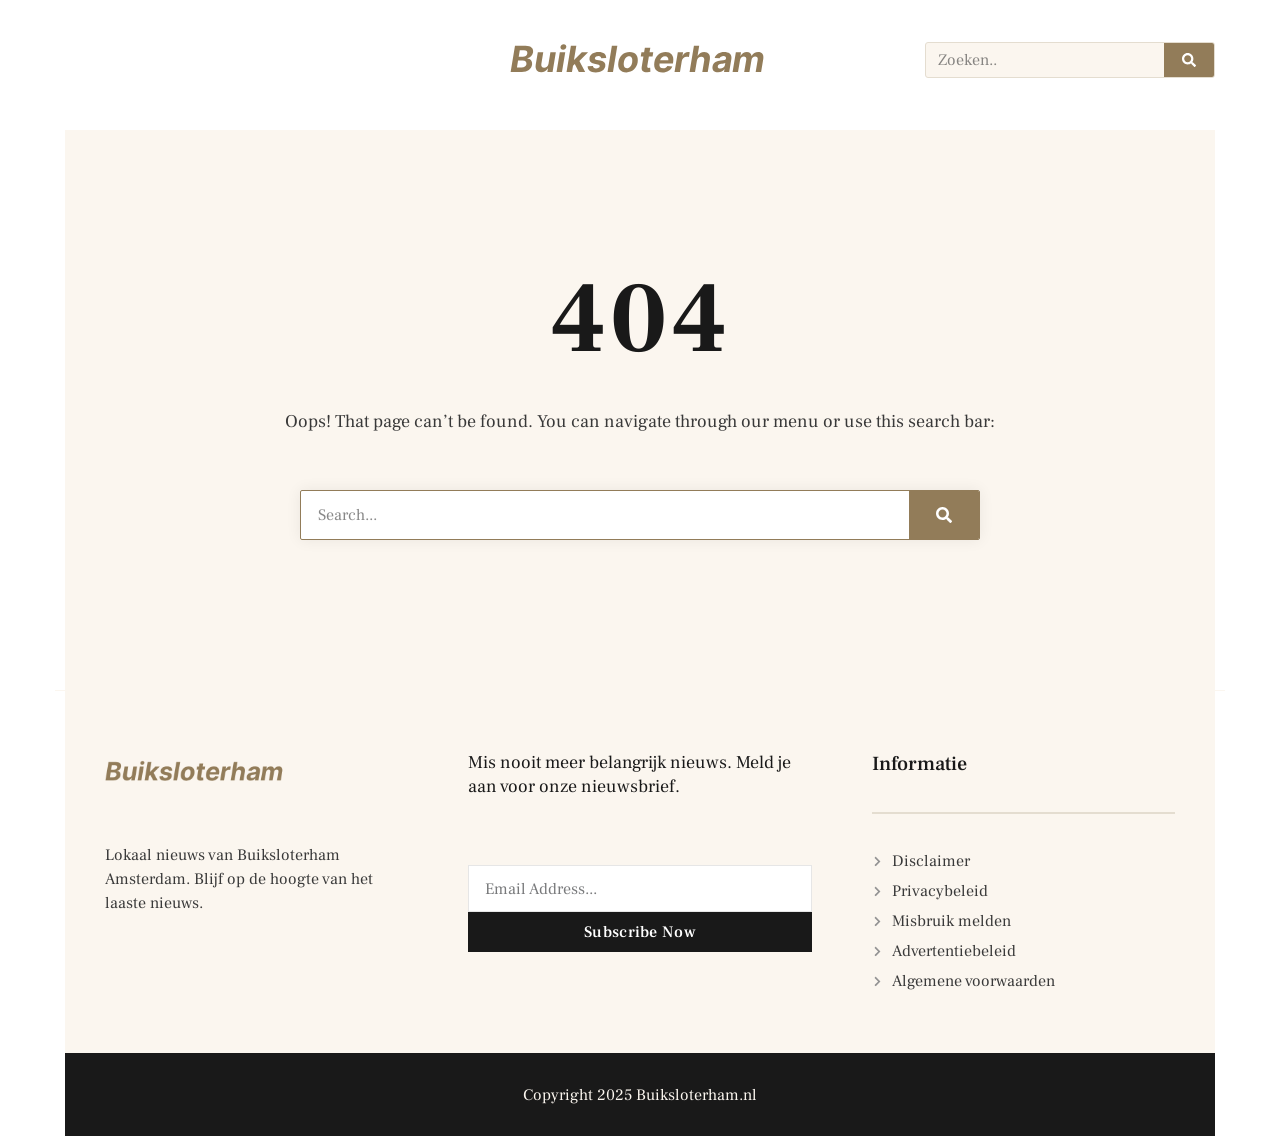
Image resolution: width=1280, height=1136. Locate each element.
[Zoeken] (1189, 60)
